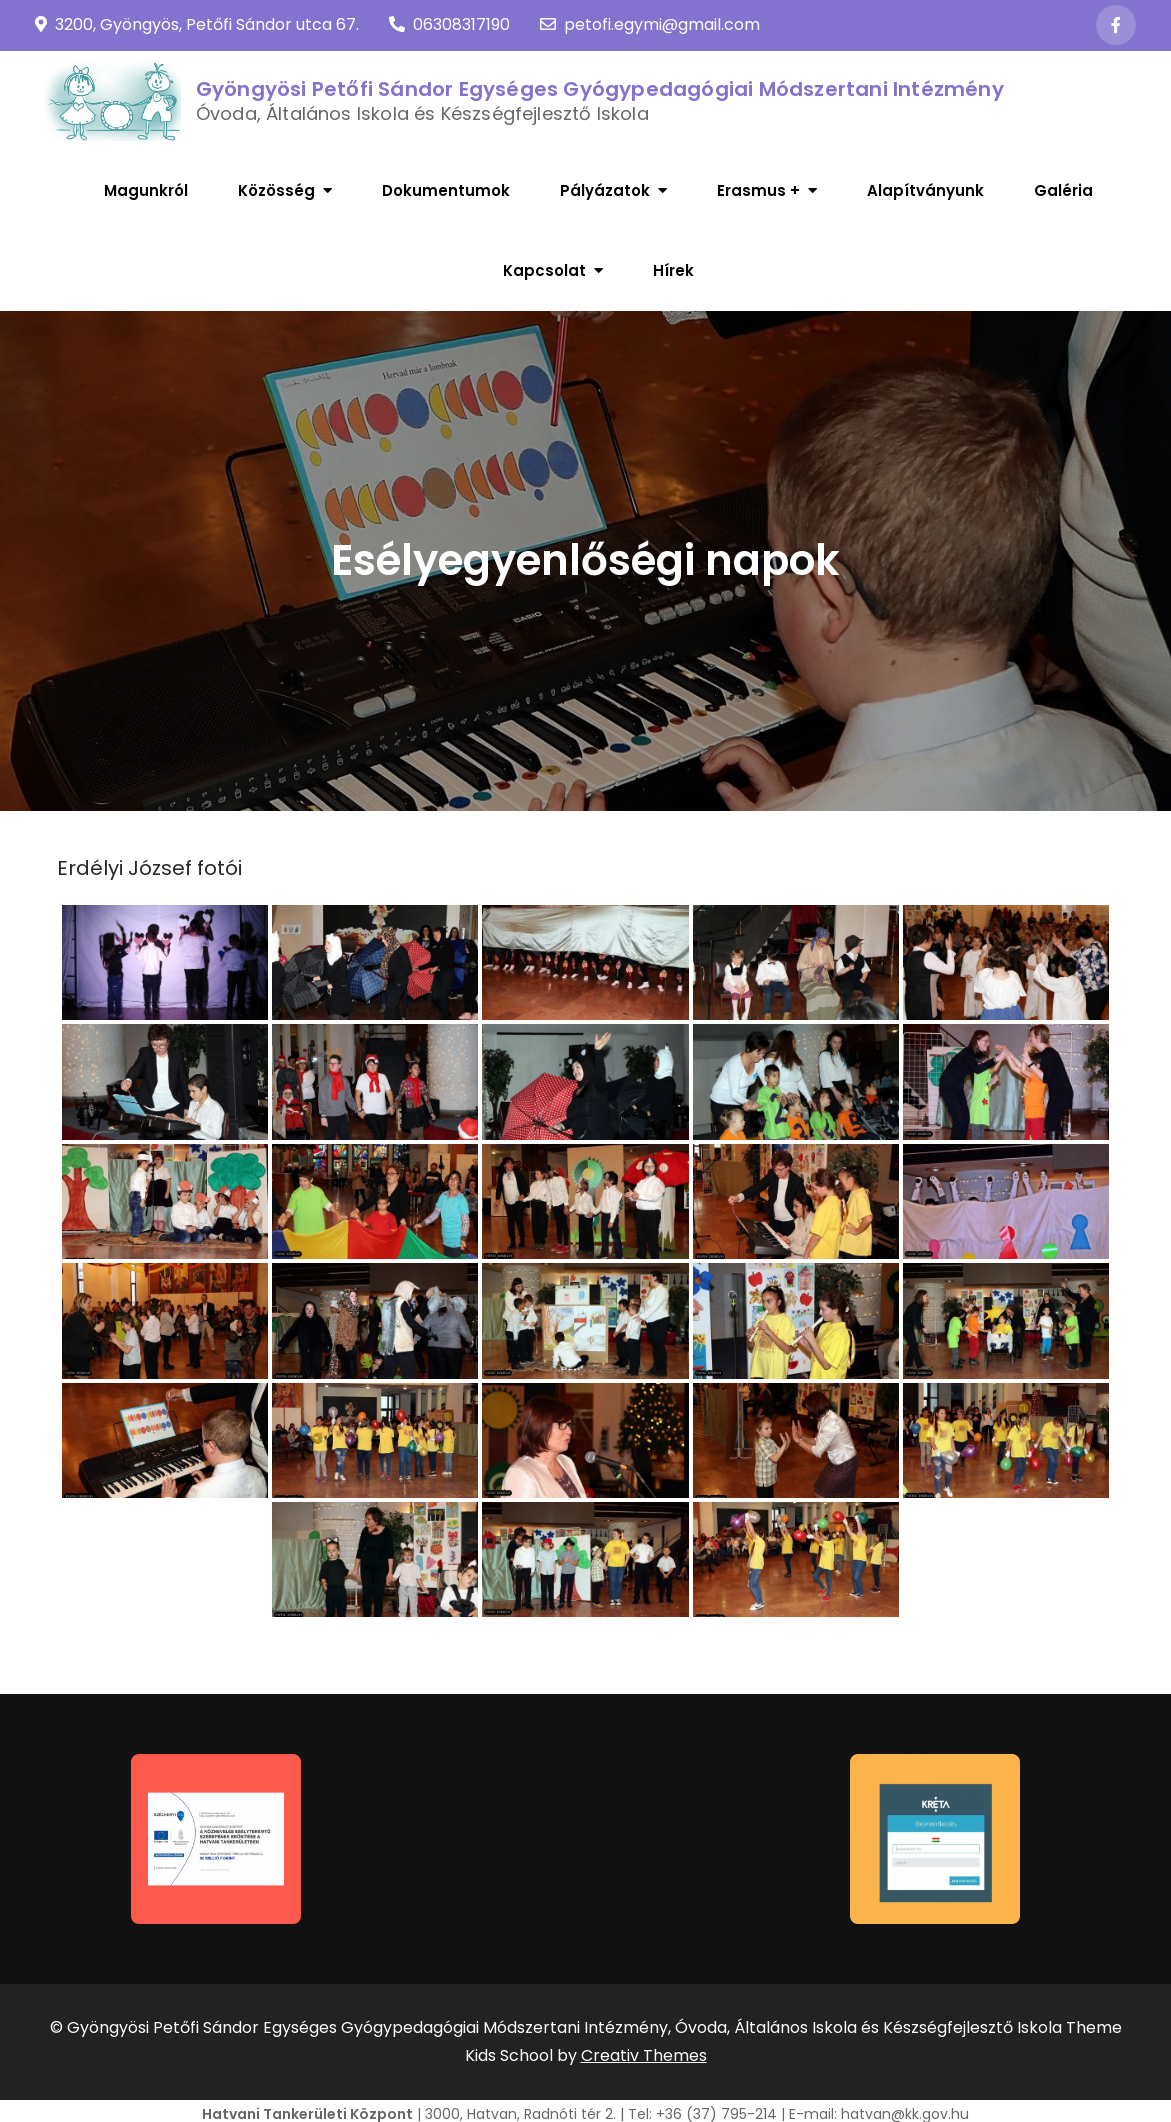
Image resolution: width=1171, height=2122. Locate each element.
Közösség (276, 190)
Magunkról (146, 190)
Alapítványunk (925, 190)
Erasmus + (758, 190)
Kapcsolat (544, 270)
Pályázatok (605, 190)
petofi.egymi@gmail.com (650, 24)
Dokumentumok (446, 190)
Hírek (673, 270)
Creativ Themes (644, 2055)
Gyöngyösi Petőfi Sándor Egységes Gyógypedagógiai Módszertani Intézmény (600, 89)
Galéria (1063, 190)
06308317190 (449, 24)
